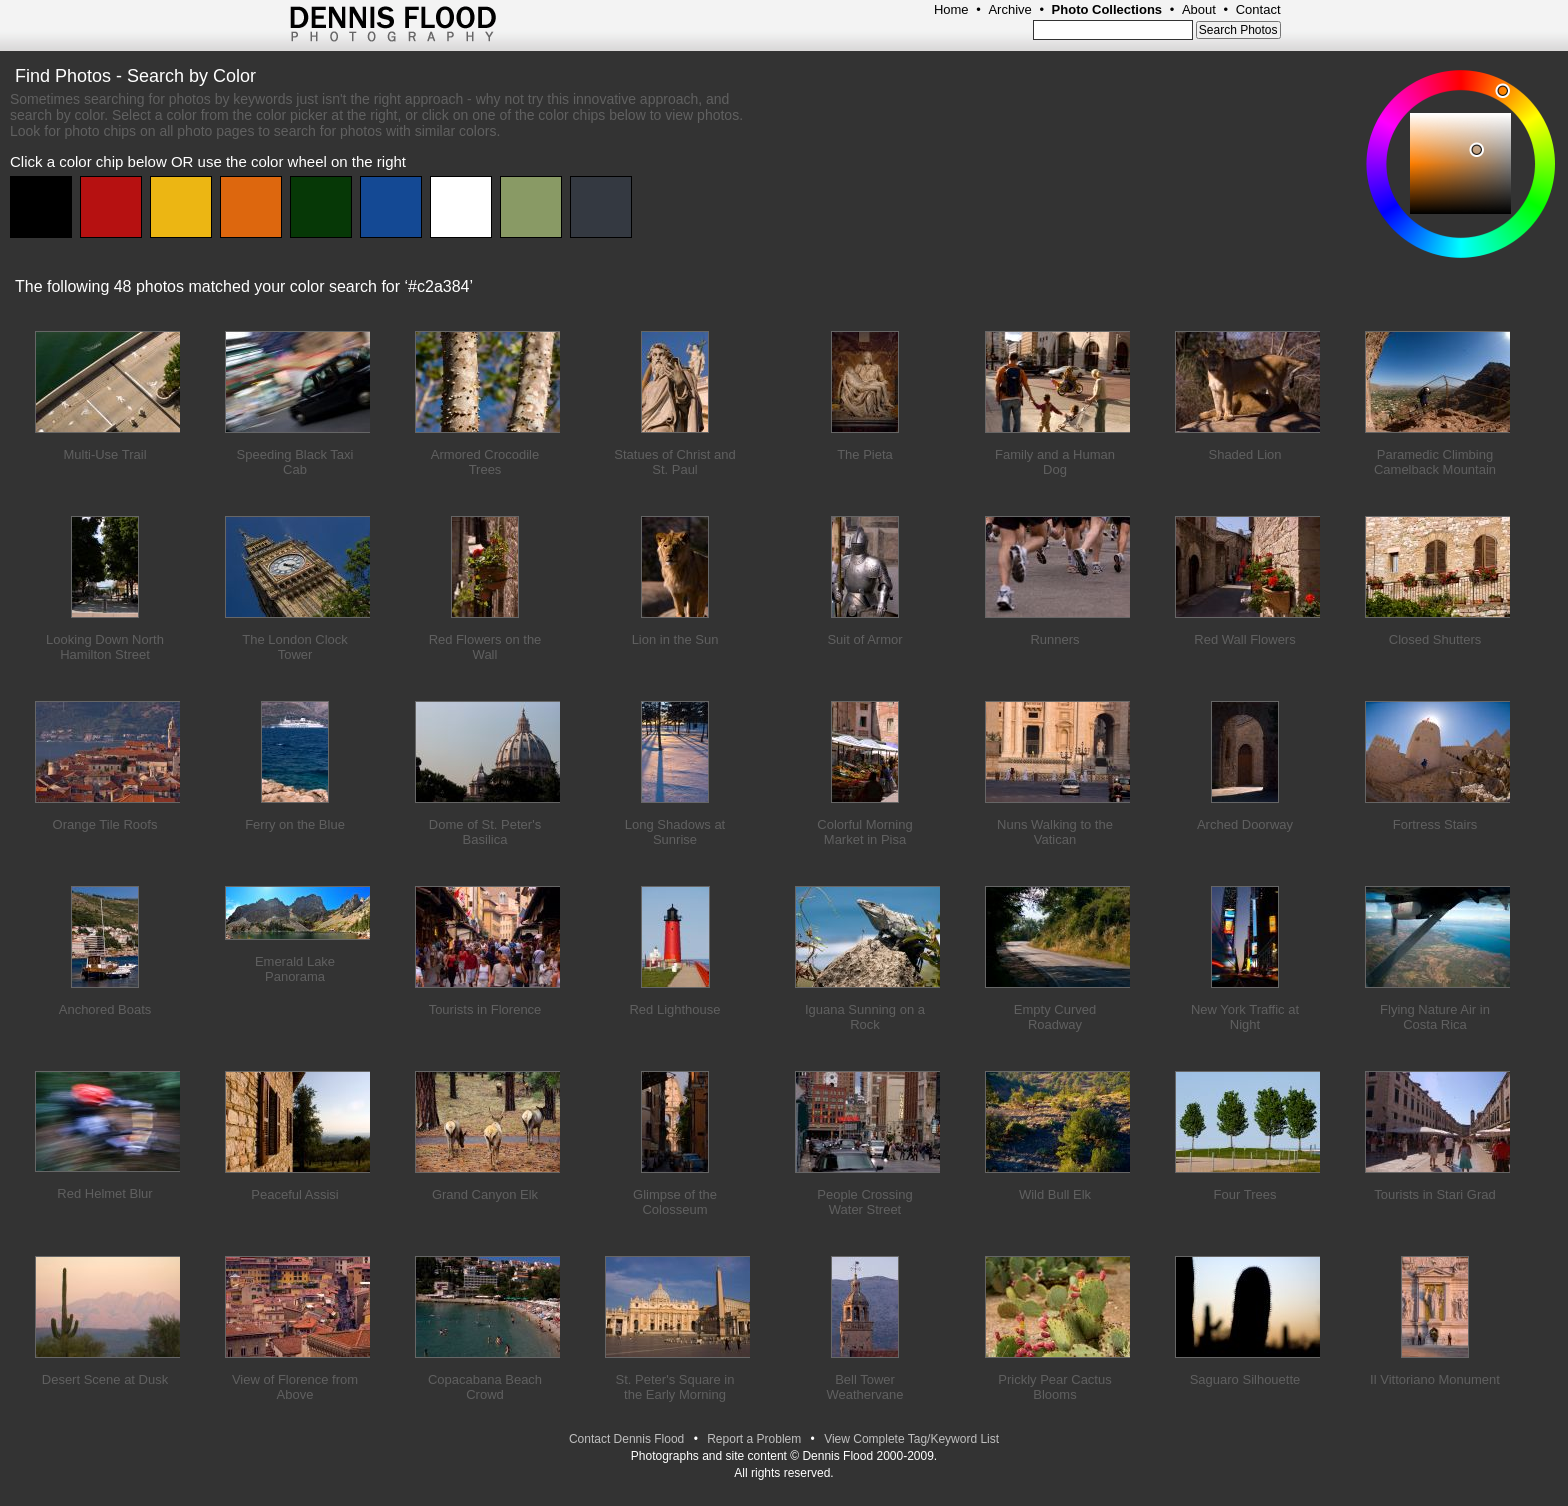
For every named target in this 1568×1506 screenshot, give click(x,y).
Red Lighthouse (674, 1009)
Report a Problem (754, 1439)
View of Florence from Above (295, 1387)
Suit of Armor (864, 639)
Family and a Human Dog (1055, 462)
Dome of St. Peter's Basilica (485, 832)
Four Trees (1245, 1194)
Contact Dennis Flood (626, 1439)
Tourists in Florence (485, 1009)
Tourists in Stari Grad (1434, 1194)
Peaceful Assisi (294, 1194)
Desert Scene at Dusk (105, 1379)
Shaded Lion (1244, 454)
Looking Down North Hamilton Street (105, 647)
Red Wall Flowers (1244, 639)
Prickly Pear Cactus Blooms (1054, 1387)
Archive (1009, 9)
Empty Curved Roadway (1055, 1017)
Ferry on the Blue (295, 824)
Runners (1054, 639)
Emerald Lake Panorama (295, 969)
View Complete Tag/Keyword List (911, 1439)
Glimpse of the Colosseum (675, 1202)
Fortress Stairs (1435, 824)
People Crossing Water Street (864, 1202)
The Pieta (865, 454)
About (1199, 9)
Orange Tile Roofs (105, 824)
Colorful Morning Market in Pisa (864, 832)
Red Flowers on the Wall (485, 647)
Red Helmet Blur (104, 1193)
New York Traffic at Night (1245, 1017)
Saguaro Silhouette (1245, 1379)
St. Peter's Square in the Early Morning (675, 1387)
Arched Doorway (1245, 824)
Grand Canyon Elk (485, 1194)
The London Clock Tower (295, 647)
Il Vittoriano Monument (1435, 1379)
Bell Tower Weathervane (864, 1387)
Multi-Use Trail (104, 454)
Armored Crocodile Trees (485, 462)
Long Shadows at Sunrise (675, 832)
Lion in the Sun (675, 639)
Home (951, 9)
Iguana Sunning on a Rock (865, 1017)
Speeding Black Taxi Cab (295, 462)
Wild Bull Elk (1055, 1194)
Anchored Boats (105, 1009)
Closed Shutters (1435, 639)
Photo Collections (1107, 9)
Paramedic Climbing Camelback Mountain (1435, 462)
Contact (1258, 9)
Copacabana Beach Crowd (485, 1387)
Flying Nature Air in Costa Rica (1435, 1017)
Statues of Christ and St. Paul (674, 462)
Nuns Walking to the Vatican (1055, 832)
